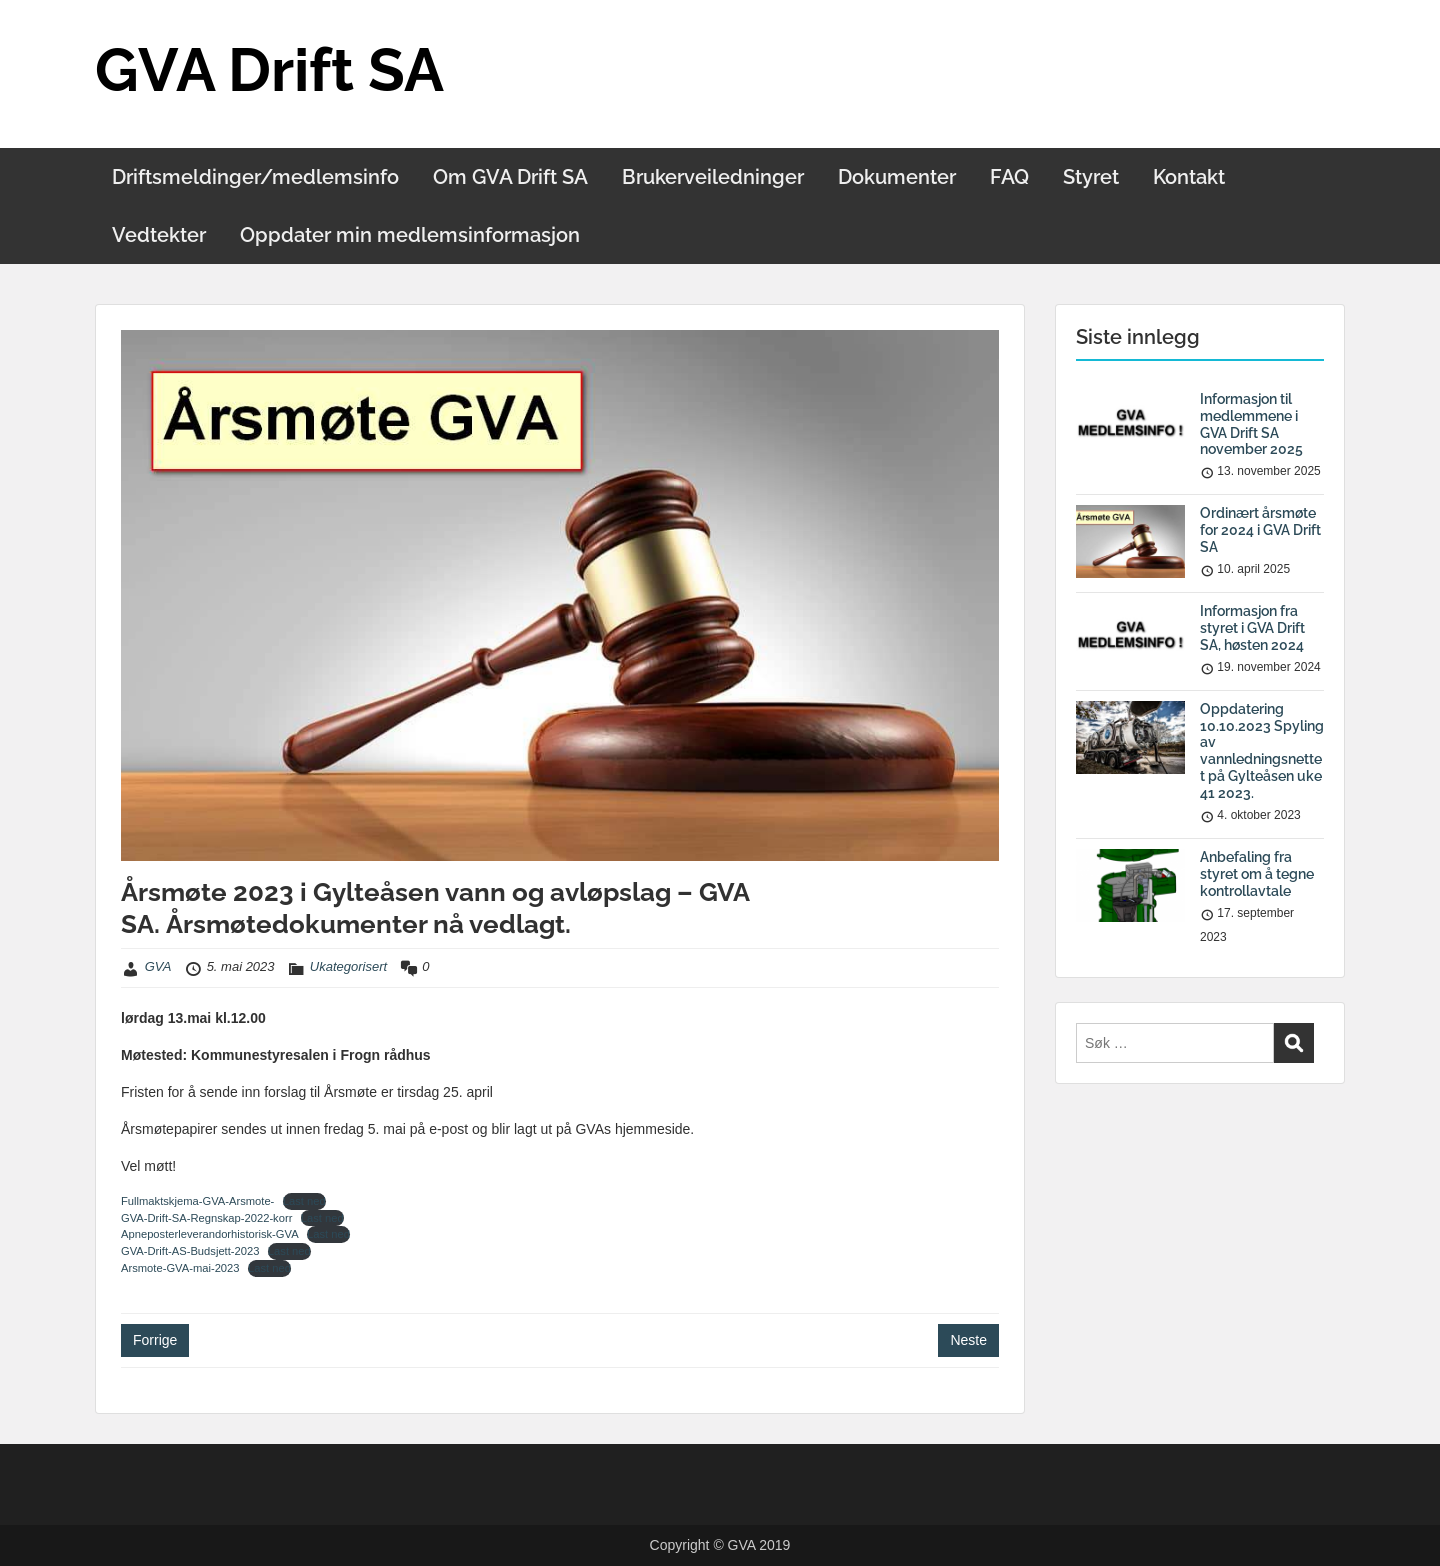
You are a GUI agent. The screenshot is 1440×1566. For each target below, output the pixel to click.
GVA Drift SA (269, 70)
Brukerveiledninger (713, 177)
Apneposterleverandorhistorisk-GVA (210, 1234)
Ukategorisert (348, 966)
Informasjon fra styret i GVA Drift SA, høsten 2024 (1252, 628)
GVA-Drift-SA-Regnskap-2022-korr (206, 1218)
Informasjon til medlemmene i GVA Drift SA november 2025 (1251, 424)
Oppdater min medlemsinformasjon (410, 235)
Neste (968, 1340)
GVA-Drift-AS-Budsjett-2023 (190, 1251)
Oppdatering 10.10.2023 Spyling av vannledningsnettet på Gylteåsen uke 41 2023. (1262, 751)
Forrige (155, 1340)
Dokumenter (897, 177)
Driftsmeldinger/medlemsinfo (255, 177)
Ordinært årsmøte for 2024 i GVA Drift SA (1260, 530)
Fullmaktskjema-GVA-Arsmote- (197, 1201)
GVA (158, 966)
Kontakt (1189, 177)
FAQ (1009, 177)
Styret (1091, 177)
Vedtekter (159, 235)
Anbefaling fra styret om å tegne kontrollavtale (1257, 874)
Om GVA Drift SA (510, 177)
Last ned (304, 1201)
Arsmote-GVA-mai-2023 (180, 1268)
